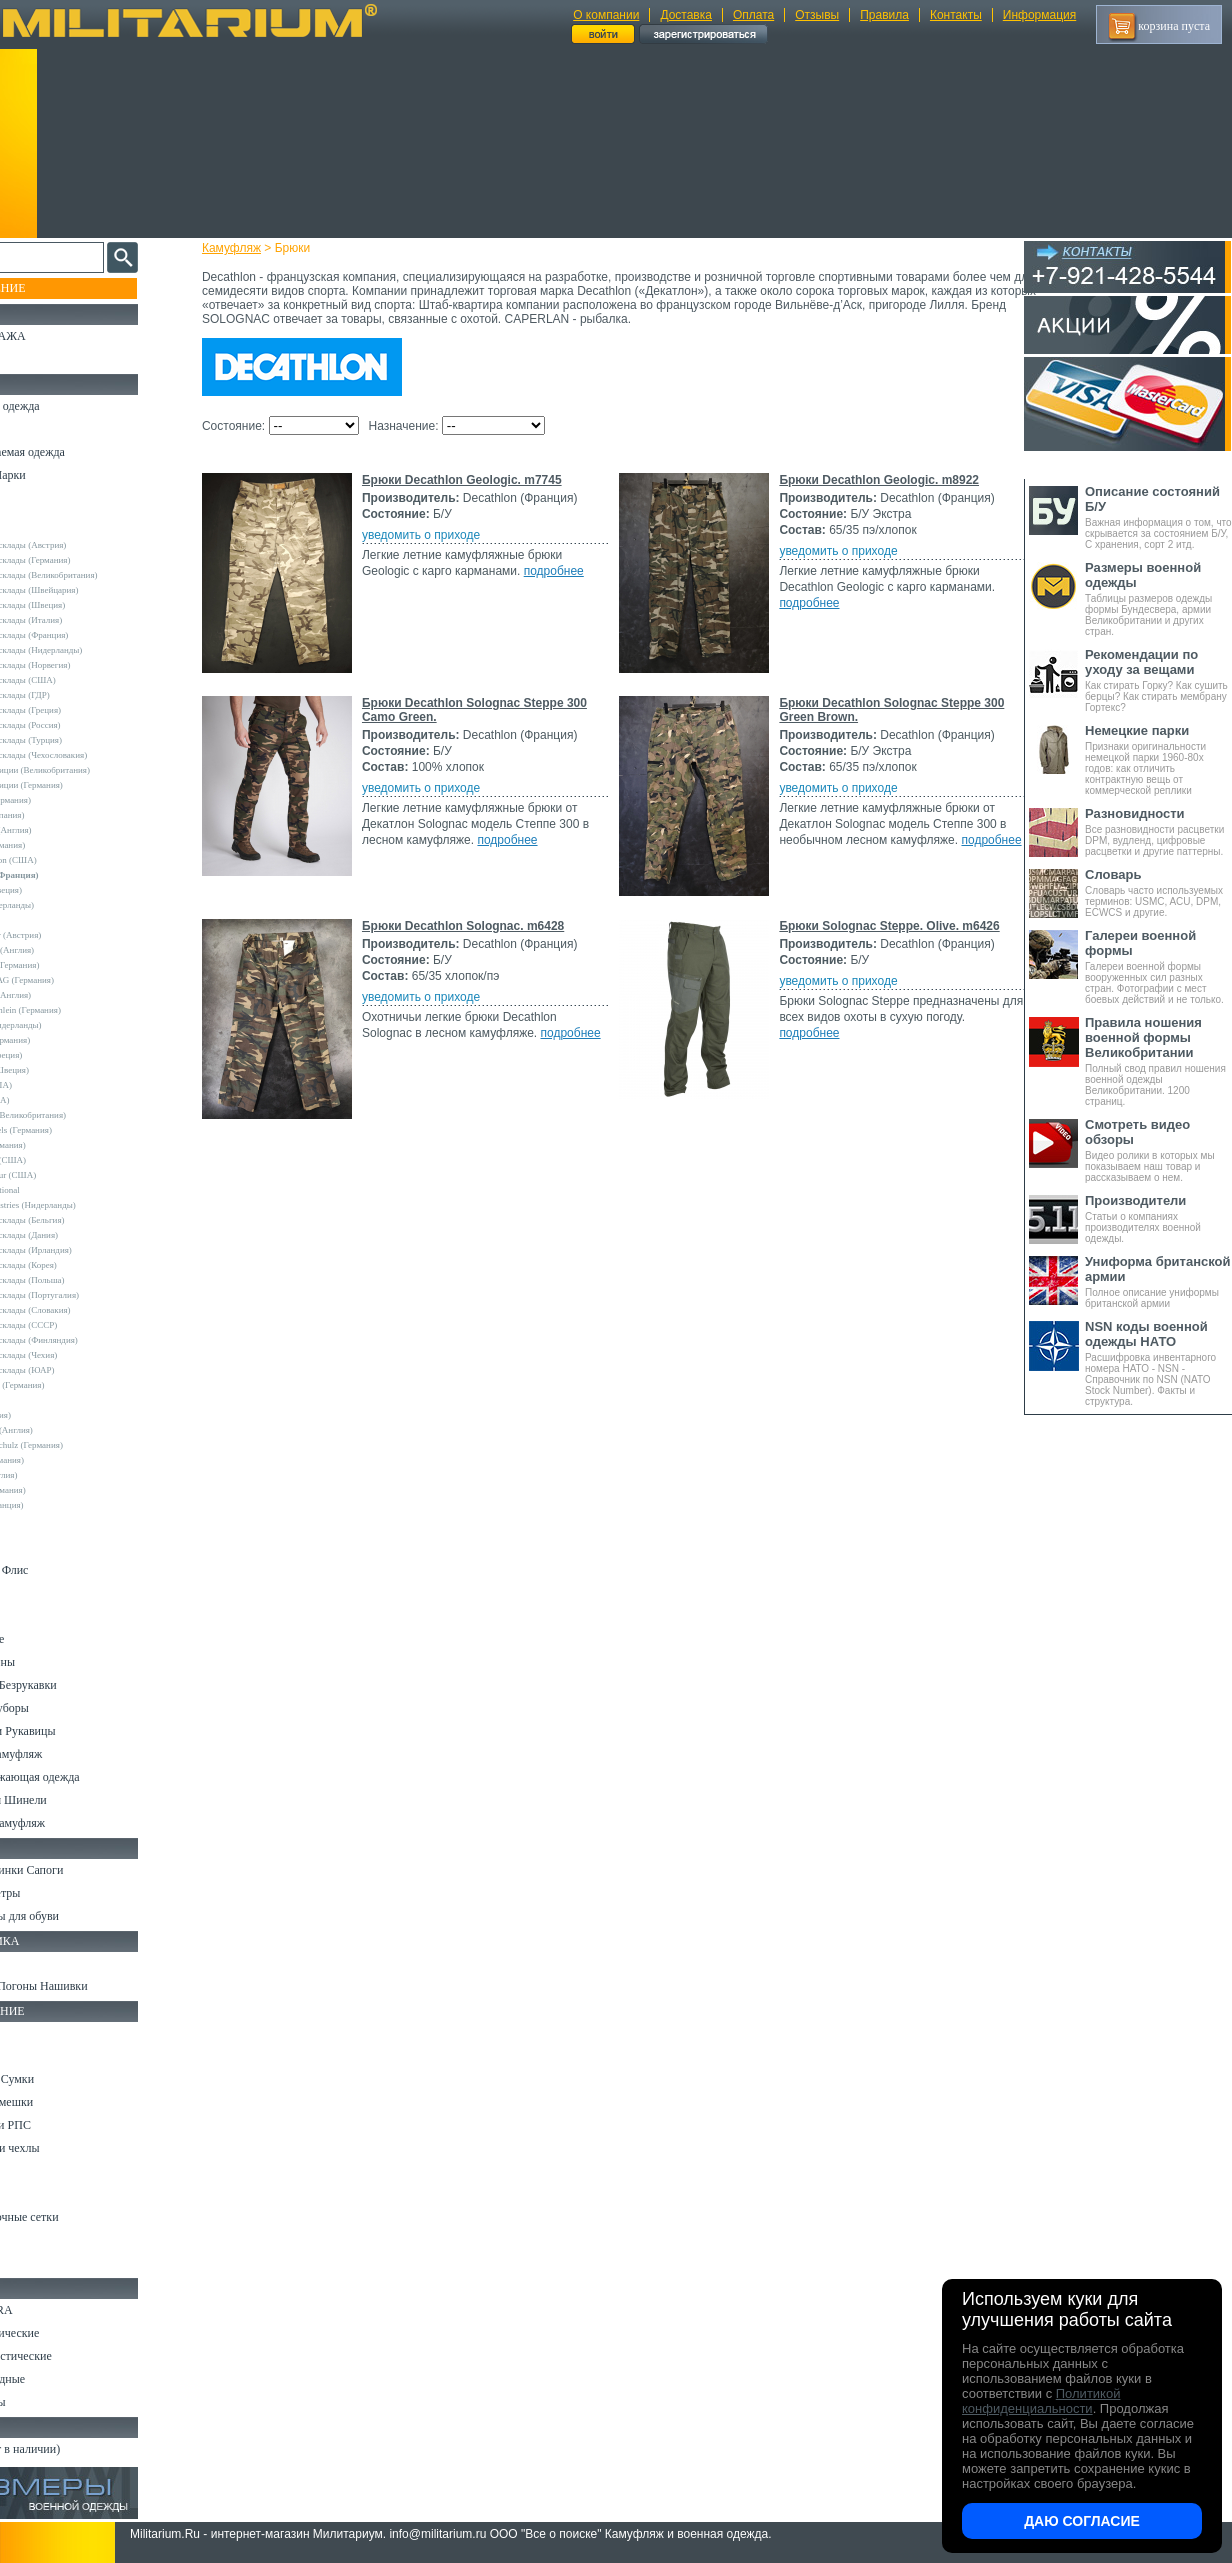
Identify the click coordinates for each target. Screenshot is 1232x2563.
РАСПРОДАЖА (54, 336)
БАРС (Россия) (51, 1415)
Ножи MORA (48, 2310)
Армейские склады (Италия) (77, 620)
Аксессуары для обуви (71, 1916)
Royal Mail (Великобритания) (79, 1115)
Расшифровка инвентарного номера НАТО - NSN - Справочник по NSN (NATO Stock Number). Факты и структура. (1158, 1363)
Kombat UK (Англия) (63, 950)
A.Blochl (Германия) (61, 800)
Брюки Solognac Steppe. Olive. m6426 (490, 1575)
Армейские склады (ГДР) (71, 695)
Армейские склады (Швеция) (79, 605)
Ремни (30, 2056)
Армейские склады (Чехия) (75, 1355)
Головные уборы (56, 1708)
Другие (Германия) (59, 1490)
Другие (37, 530)
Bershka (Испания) (58, 815)
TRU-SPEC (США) (59, 1160)
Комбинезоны (49, 1662)
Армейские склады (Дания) (75, 1235)
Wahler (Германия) (58, 1460)
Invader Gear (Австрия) (67, 935)
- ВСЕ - (37, 515)
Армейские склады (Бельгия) (78, 1220)
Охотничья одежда (61, 406)
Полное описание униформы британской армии (1158, 1281)
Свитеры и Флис (56, 1570)
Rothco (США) (51, 1100)
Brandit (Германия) (59, 845)
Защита (33, 2194)
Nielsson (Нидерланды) (67, 1025)
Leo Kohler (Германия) (66, 965)
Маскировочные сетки (71, 2217)
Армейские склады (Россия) (76, 725)
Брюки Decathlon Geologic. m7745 (480, 480)
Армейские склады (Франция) (80, 635)
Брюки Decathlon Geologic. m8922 (480, 703)
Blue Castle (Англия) (62, 830)
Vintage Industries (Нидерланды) (84, 1205)
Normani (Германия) (61, 1040)
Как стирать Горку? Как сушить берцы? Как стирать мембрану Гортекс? (1158, 680)
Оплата (753, 15)
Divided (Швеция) (57, 890)
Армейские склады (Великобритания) (95, 575)
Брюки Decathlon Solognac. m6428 (481, 1352)
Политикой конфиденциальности (1041, 2401)
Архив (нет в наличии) (72, 2449)
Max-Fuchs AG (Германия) (73, 980)
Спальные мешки (58, 2102)
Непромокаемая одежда (74, 452)
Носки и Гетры (52, 1893)
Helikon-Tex (45, 920)
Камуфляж (249, 248)
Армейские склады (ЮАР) (73, 1370)
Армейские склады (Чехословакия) (90, 755)
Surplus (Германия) (59, 1145)
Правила (884, 15)
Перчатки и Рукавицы (69, 1731)
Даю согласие (1082, 2521)
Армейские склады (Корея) (74, 1265)
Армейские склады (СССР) (75, 1325)
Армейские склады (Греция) (76, 710)
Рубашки (36, 1593)
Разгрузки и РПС (57, 2125)
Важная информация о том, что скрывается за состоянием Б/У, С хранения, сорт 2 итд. (1158, 517)
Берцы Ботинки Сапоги (73, 1870)
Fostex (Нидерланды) (63, 905)
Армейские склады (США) (74, 680)
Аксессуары (44, 2402)
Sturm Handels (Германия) (72, 1130)
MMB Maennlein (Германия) (76, 1010)
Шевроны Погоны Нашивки (85, 1986)
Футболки (39, 1616)
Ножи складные (54, 2379)
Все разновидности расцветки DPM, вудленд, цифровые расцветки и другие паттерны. (1158, 831)
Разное (31, 2263)
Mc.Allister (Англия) (61, 995)
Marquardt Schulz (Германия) (77, 1445)
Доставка (686, 15)
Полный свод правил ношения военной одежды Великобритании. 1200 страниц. (1158, 1061)
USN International (56, 1190)
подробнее (775, 555)
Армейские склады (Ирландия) (82, 1250)
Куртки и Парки (54, 475)
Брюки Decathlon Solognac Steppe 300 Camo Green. (531, 926)
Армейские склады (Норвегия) (81, 665)
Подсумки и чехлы (61, 2148)
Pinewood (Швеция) (60, 1070)
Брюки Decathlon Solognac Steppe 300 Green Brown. (533, 1129)
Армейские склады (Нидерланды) (87, 650)
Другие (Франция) (58, 1505)
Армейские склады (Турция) (77, 740)
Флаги (30, 1963)
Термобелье (44, 1639)
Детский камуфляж (63, 1754)
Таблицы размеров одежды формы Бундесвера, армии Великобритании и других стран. (1158, 598)
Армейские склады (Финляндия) (85, 1340)
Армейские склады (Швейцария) (85, 590)
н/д (29, 1520)
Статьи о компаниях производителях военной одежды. (1158, 1218)
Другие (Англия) (55, 1475)
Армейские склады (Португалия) (85, 1295)
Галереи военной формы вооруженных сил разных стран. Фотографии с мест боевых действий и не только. (1158, 966)
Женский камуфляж (64, 1823)
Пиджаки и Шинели (65, 1800)
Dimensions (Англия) (62, 1430)
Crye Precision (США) (64, 860)
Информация (1039, 15)
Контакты (956, 15)
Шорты (32, 1547)
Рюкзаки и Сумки (58, 2079)
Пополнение (53, 288)
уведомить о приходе (439, 535)
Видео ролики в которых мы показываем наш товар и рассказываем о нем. (1158, 1150)
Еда (23, 2171)
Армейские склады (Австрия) (79, 545)
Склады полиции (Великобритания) (91, 770)
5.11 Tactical (46, 1400)
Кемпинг (36, 2033)
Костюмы (38, 429)
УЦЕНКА (39, 359)
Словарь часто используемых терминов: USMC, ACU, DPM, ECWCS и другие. (1158, 892)
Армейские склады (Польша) (78, 1280)
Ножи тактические (61, 2333)
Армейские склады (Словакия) (81, 1310)
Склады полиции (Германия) (77, 785)
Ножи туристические (67, 2356)
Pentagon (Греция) (57, 1055)
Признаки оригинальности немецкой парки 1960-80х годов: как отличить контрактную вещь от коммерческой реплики (1158, 759)
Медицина (40, 2240)
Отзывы (817, 15)
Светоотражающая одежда (81, 1777)
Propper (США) (52, 1085)
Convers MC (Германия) (68, 1385)
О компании (606, 15)
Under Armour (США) (64, 1175)
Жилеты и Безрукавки (70, 1685)
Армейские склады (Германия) (81, 560)
